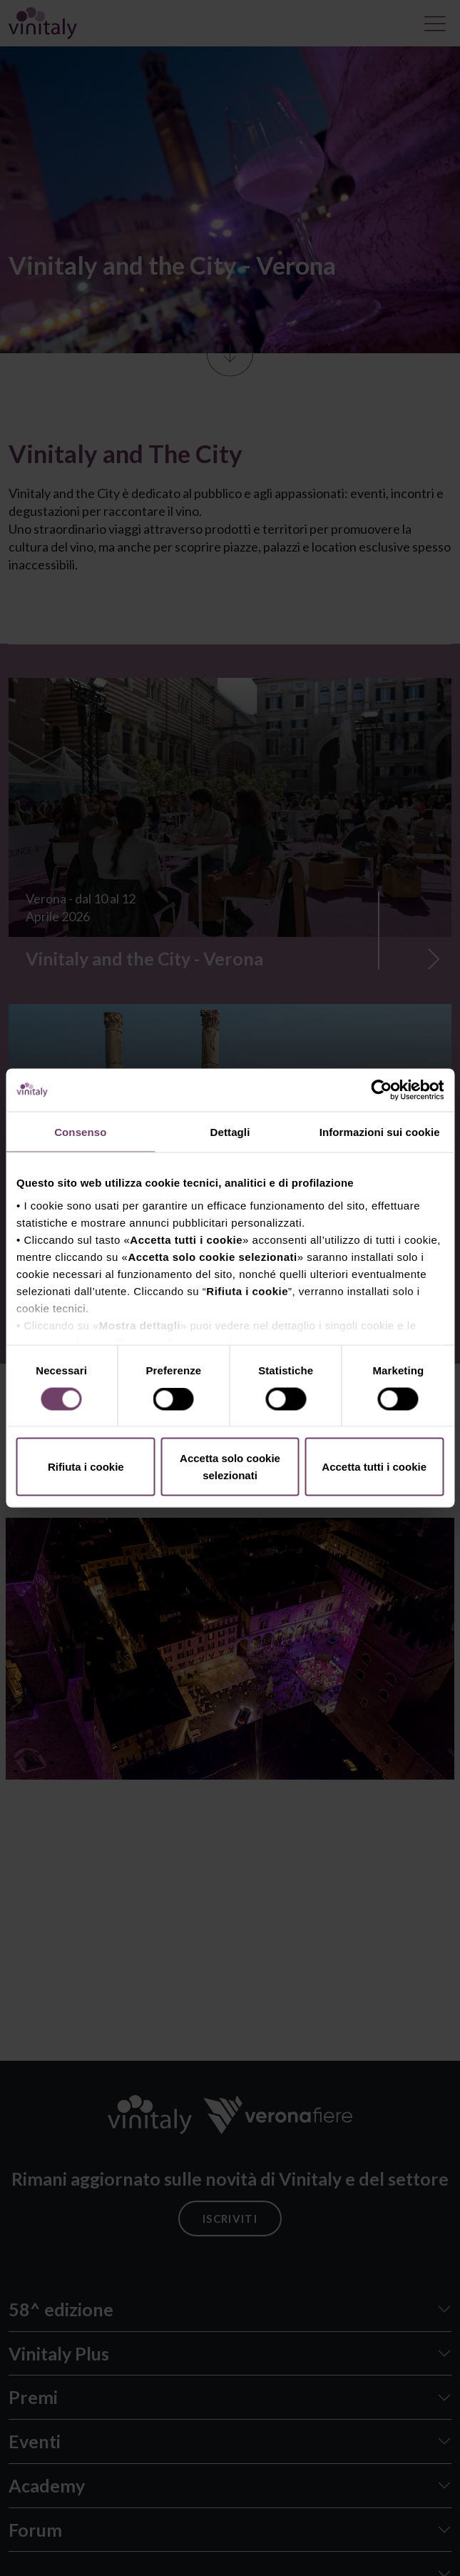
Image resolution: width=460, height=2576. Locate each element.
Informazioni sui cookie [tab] (380, 1132)
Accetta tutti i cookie (374, 1467)
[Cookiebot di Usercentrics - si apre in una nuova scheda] (381, 1090)
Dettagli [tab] (230, 1132)
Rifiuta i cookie (86, 1467)
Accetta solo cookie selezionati (230, 1466)
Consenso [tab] (80, 1132)
